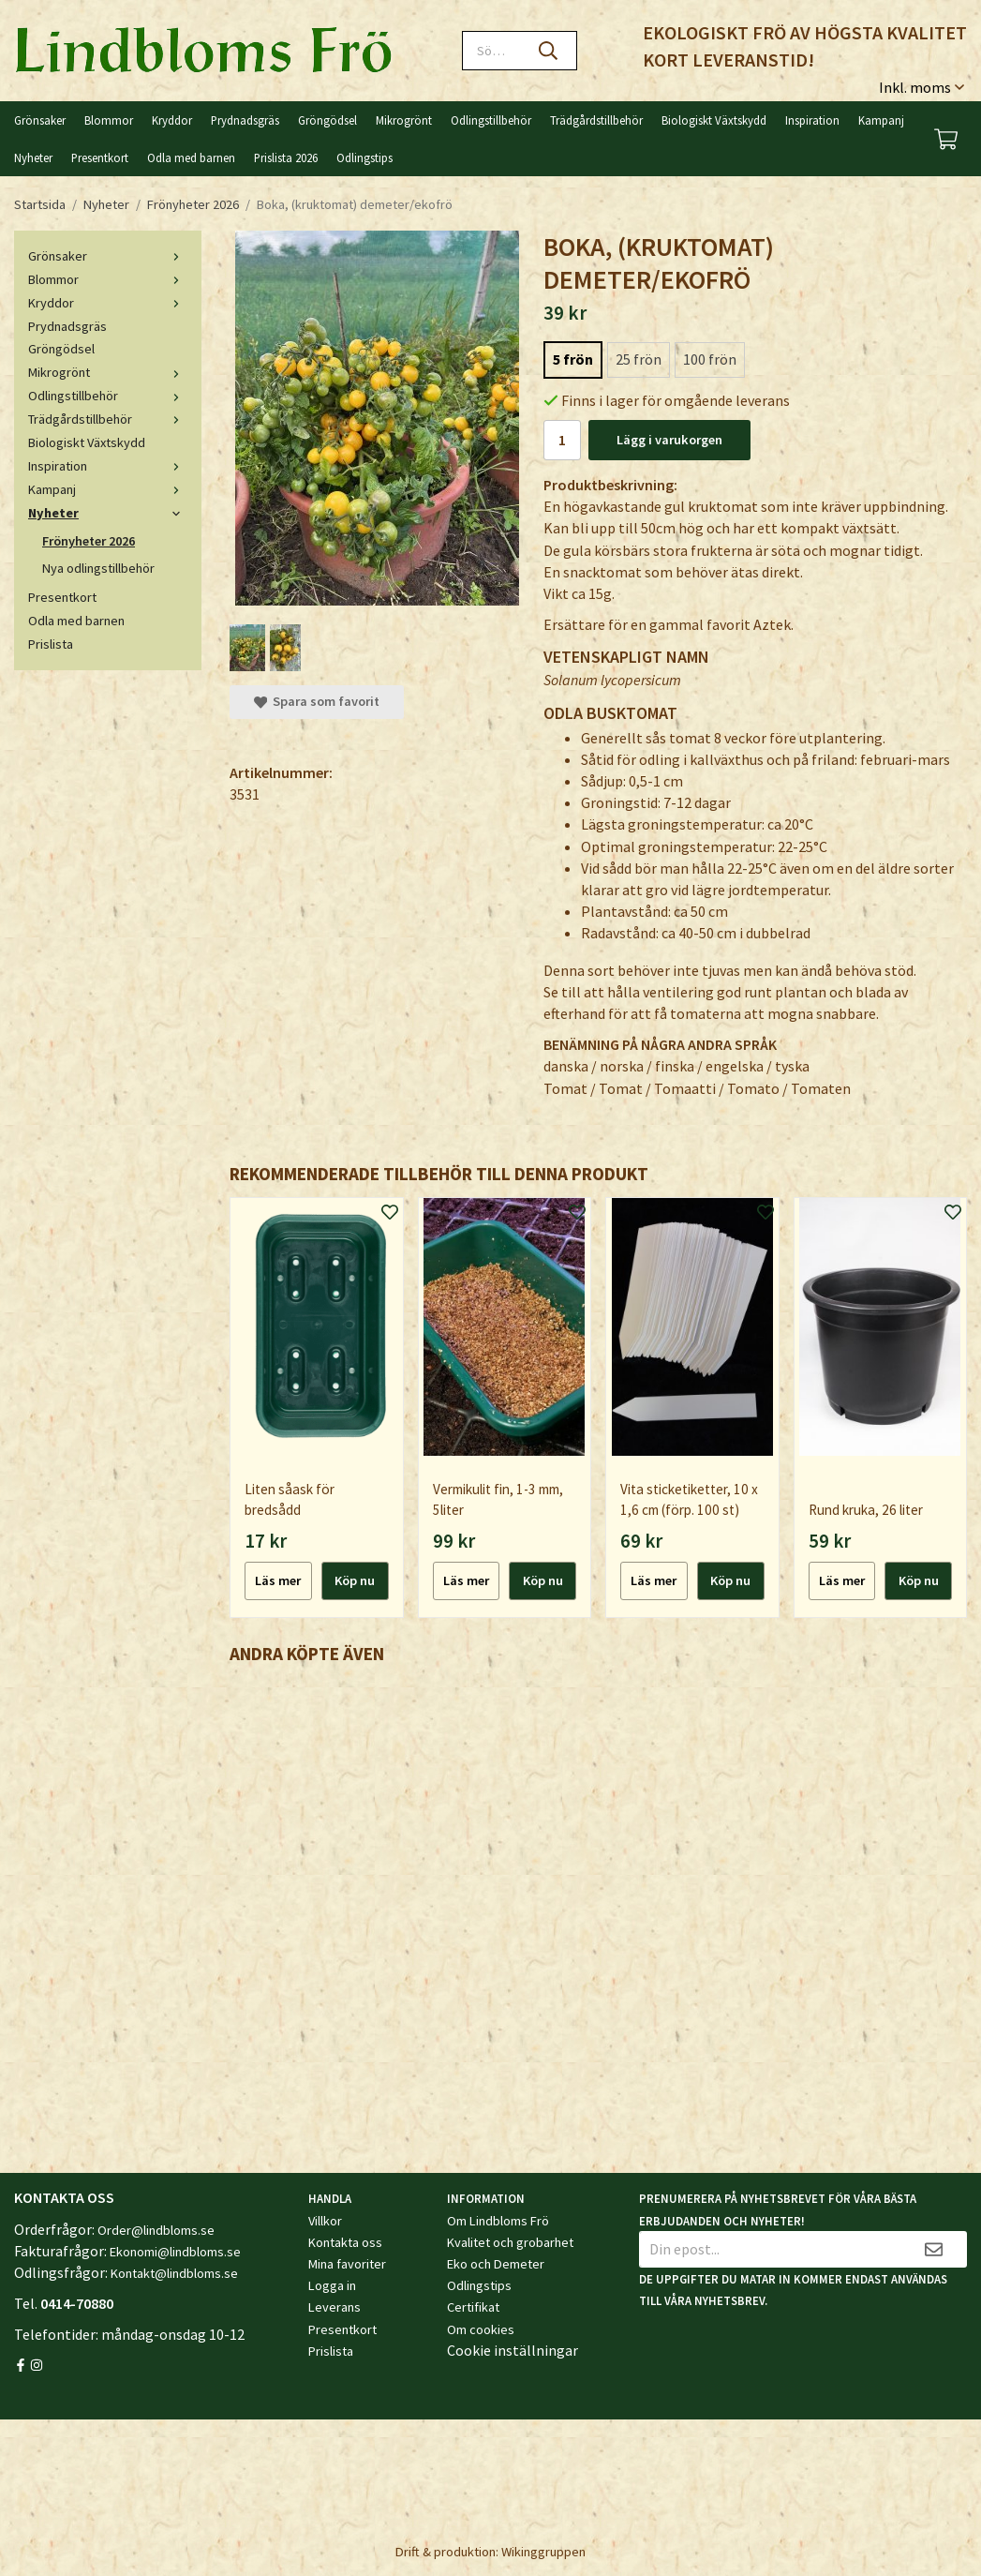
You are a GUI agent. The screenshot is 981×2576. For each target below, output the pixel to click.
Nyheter (33, 157)
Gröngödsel (327, 119)
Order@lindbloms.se (156, 2230)
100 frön (709, 359)
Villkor (325, 2220)
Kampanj (881, 119)
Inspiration (812, 119)
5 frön (573, 359)
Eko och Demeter (495, 2263)
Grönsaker (40, 119)
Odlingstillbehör (491, 119)
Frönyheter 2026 (88, 540)
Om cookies (480, 2329)
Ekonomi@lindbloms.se (175, 2251)
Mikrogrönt (404, 119)
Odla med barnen (191, 157)
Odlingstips (364, 157)
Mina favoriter (347, 2263)
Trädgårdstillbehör (596, 119)
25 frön (638, 359)
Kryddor (172, 119)
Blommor (108, 119)
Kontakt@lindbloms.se (174, 2273)
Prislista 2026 (286, 157)
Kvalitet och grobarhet (510, 2242)
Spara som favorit (316, 701)
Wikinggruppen (543, 2551)
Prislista (50, 644)
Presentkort (99, 157)
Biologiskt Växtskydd (713, 119)
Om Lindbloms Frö (498, 2220)
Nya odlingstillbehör (98, 568)
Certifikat (473, 2307)
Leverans (334, 2307)
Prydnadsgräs (245, 119)
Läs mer (278, 1580)
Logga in (332, 2285)
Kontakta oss (345, 2242)
